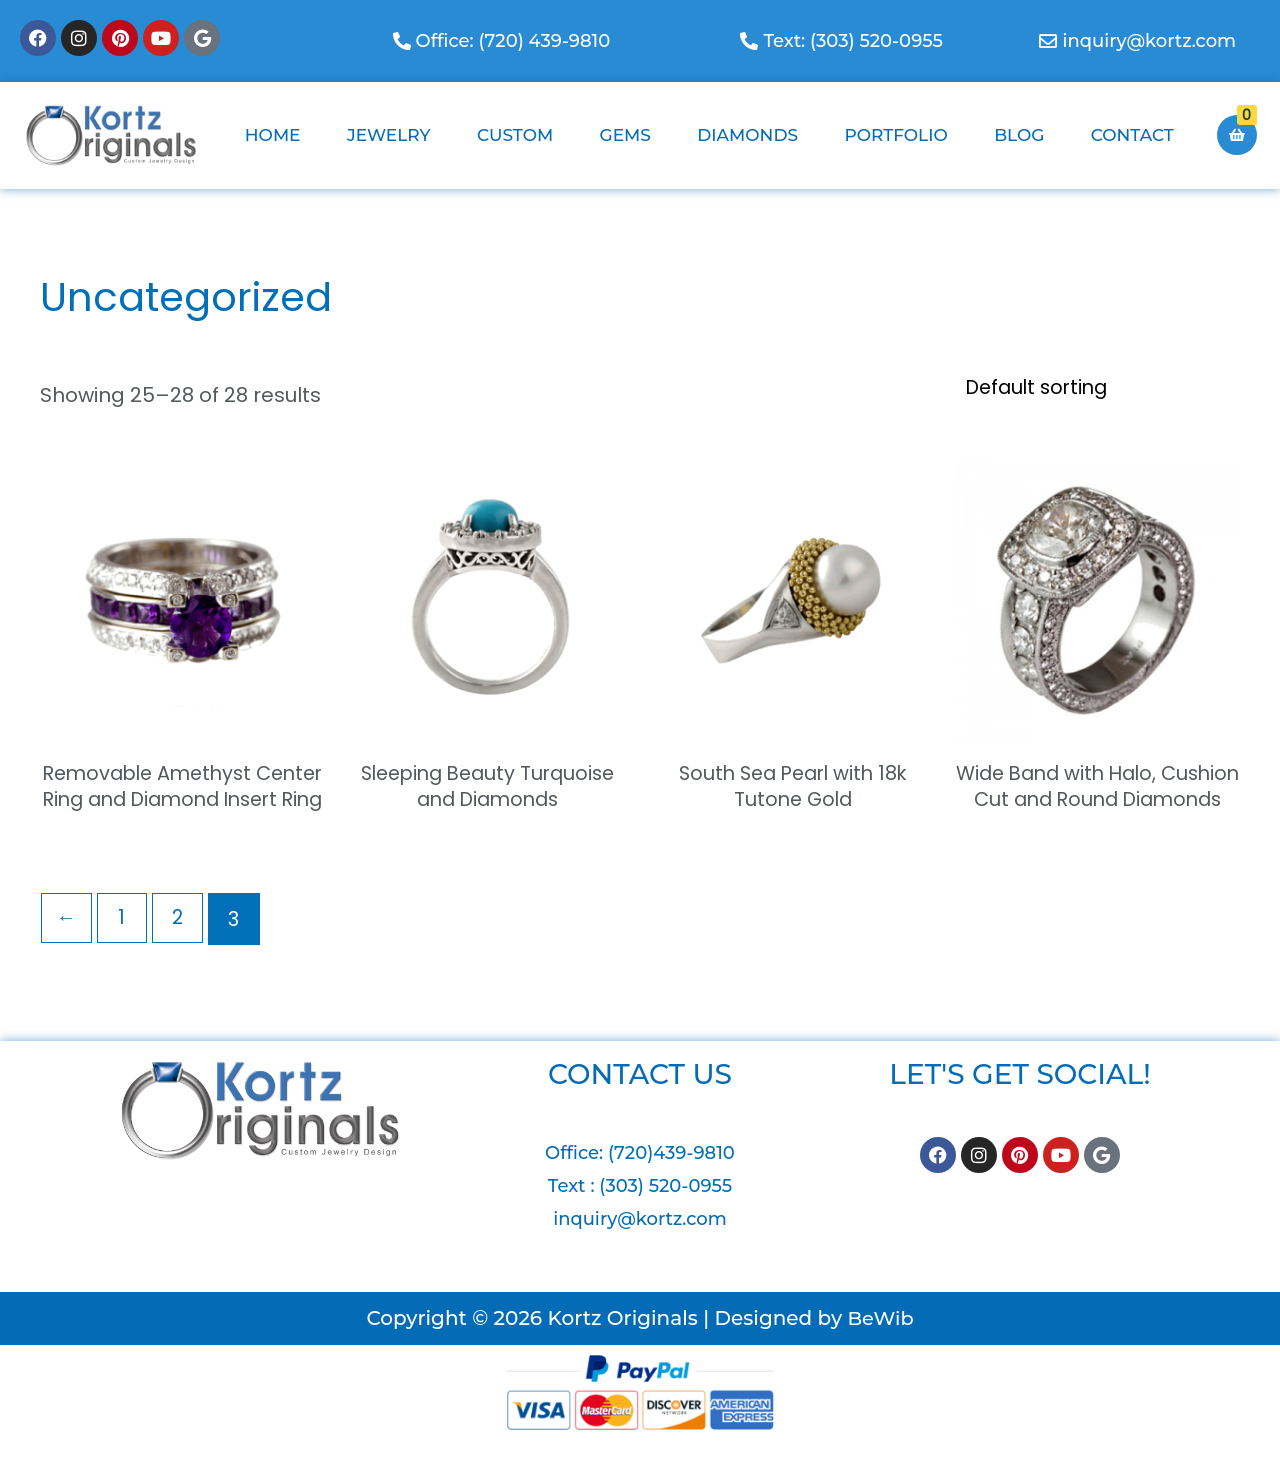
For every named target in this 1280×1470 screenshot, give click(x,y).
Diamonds (747, 135)
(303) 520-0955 (665, 1216)
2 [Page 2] (181, 949)
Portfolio (895, 135)
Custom (515, 135)
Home (273, 135)
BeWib (880, 1348)
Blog (1019, 135)
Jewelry (389, 135)
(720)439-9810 (671, 1183)
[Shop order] (1089, 389)
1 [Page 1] (124, 949)
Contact (1132, 135)
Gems (625, 135)
